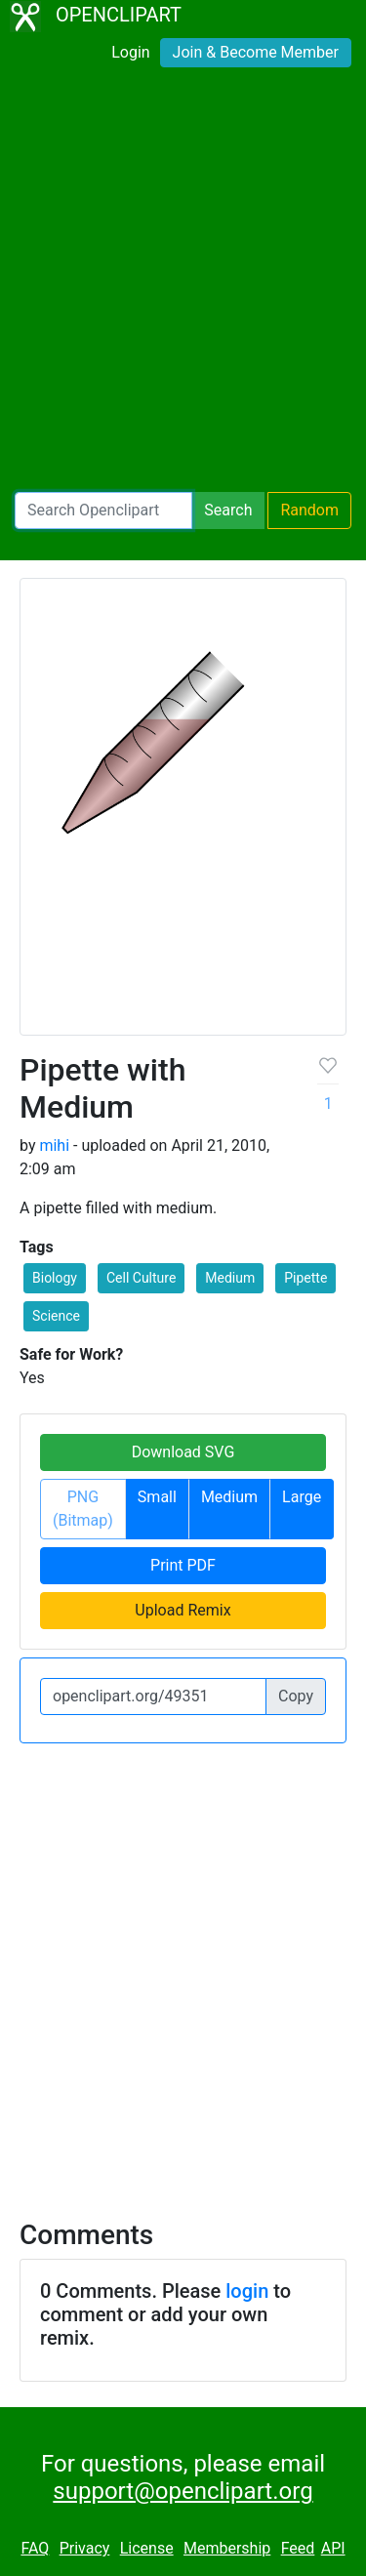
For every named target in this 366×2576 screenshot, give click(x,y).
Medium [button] (230, 1278)
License (147, 2548)
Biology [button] (54, 1278)
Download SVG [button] (183, 1452)
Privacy (85, 2548)
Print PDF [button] (183, 1565)
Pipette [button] (305, 1278)
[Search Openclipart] (103, 510)
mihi (54, 1145)
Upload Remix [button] (182, 1610)
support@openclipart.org (182, 2491)
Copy (295, 1696)
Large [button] (301, 1497)
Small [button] (157, 1497)
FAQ (34, 2548)
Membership (226, 2548)
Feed (298, 2548)
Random (309, 510)
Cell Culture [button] (141, 1278)
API (333, 2548)
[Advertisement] (183, 284)
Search (228, 510)
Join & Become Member (256, 52)
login (246, 2291)
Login (130, 52)
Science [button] (56, 1316)
